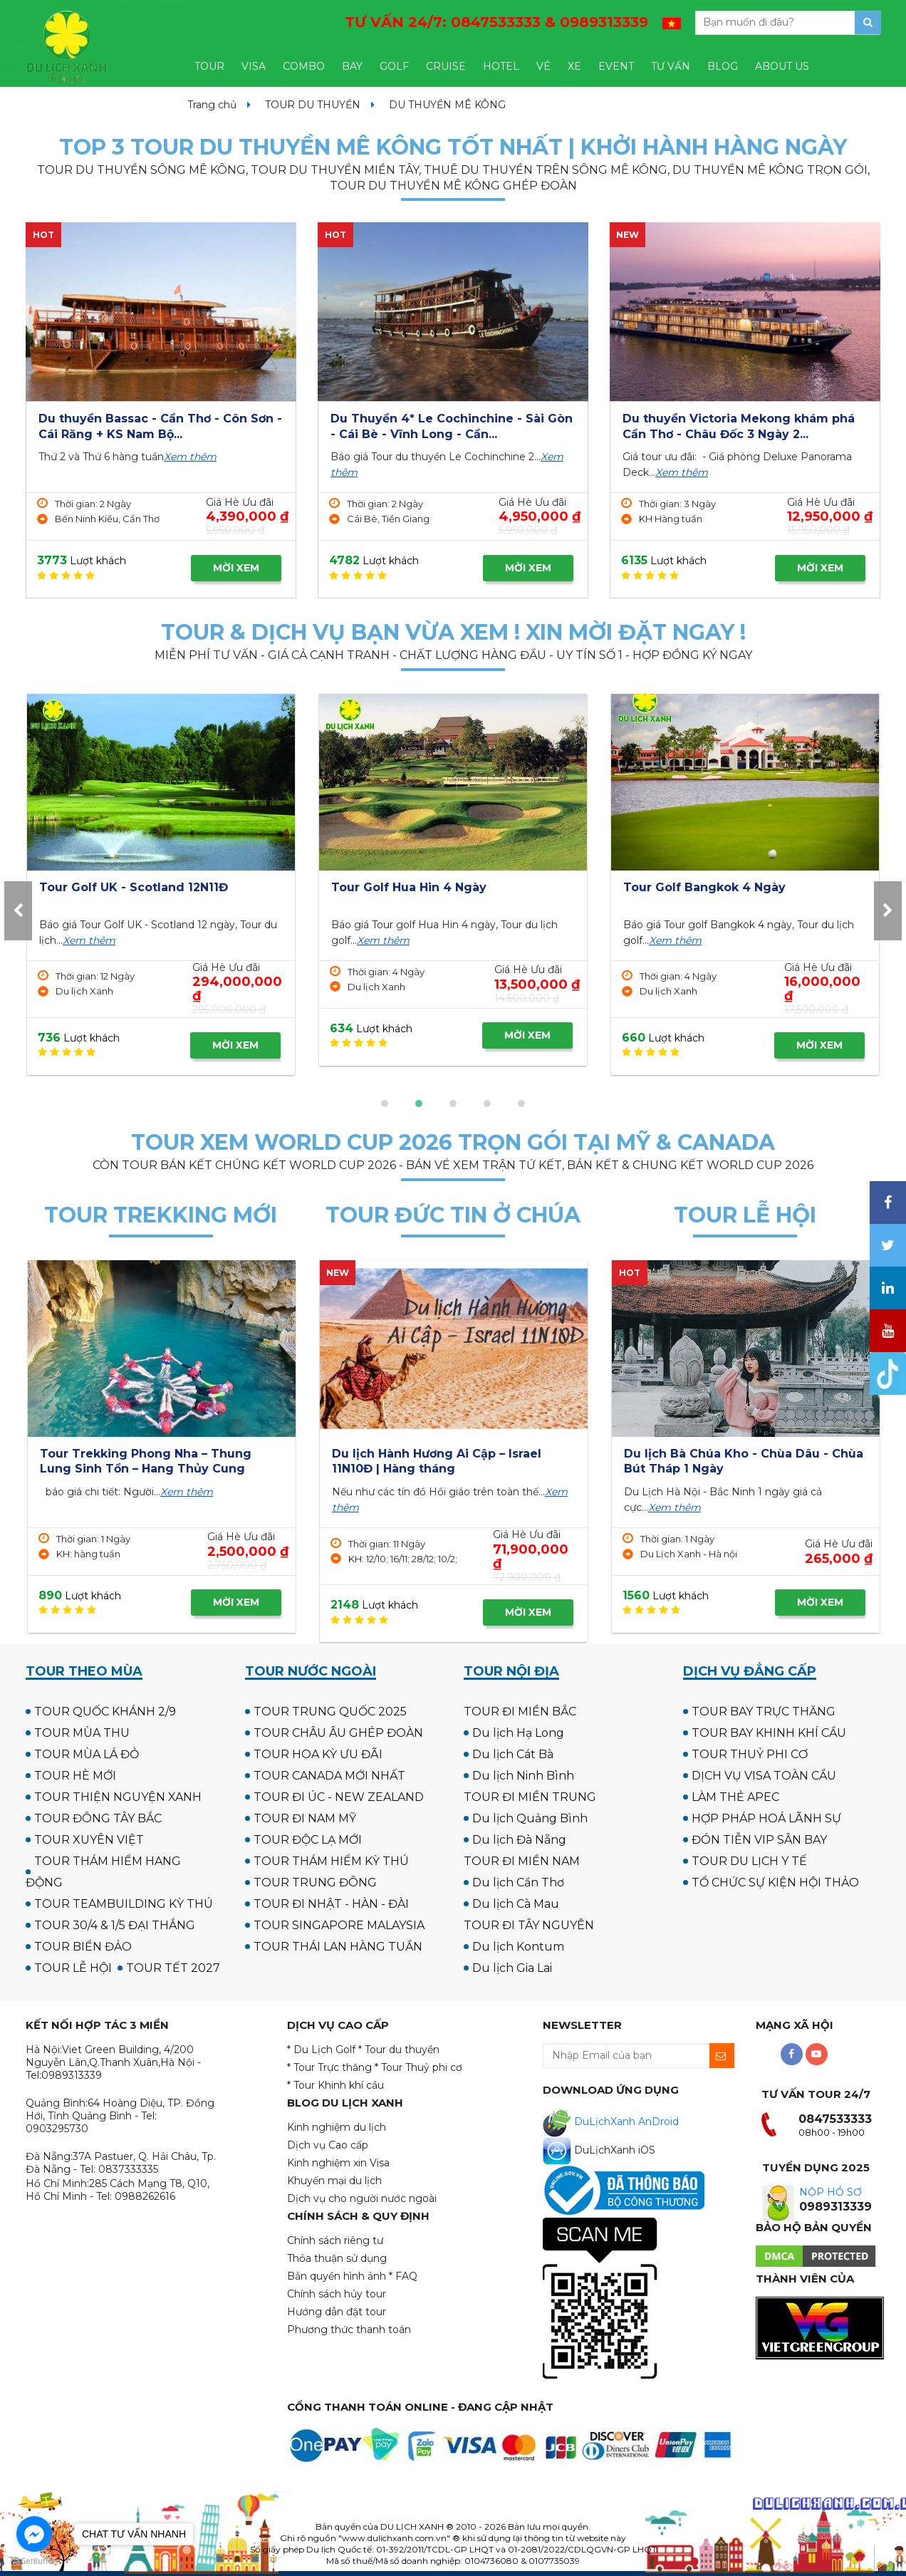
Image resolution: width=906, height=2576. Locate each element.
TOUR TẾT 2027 (173, 1968)
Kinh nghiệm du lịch (336, 2127)
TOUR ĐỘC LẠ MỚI (308, 1840)
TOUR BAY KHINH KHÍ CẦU (769, 1733)
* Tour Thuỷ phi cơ (418, 2067)
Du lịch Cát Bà (512, 1754)
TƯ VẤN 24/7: (496, 22)
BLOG (722, 66)
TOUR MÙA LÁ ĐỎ (86, 1754)
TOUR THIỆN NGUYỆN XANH (118, 1797)
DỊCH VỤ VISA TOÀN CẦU (764, 1775)
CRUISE (446, 66)
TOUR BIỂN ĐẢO (83, 1946)
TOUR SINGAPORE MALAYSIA (339, 1925)
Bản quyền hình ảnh (336, 2276)
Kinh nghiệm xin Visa (338, 2162)
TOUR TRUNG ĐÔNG (315, 1882)
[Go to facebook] (34, 2534)
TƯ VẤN (670, 66)
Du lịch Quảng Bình (530, 1818)
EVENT (616, 66)
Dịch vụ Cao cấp (327, 2145)
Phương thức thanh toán (349, 2329)
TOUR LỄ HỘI (73, 1968)
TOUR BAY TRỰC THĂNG (763, 1711)
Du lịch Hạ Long (518, 1733)
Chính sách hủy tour (336, 2293)
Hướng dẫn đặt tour (336, 2311)
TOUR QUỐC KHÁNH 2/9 (105, 1711)
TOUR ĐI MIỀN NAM (522, 1861)
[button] (385, 1103)
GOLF (394, 66)
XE (574, 66)
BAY (352, 66)
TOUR (209, 66)
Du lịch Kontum (518, 1946)
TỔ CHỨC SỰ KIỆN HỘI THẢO (775, 1882)
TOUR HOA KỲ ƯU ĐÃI (318, 1754)
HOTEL (501, 66)
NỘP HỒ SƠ (830, 2192)
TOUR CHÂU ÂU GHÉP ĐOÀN (338, 1733)
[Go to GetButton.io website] (34, 2561)
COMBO (304, 66)
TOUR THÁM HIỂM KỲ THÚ (331, 1861)
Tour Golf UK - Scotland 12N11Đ (425, 887)
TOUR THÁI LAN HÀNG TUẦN (338, 1946)
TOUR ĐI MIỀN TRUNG (530, 1797)
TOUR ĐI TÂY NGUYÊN (529, 1925)
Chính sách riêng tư (335, 2240)
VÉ (543, 66)
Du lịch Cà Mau (515, 1904)
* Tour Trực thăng (329, 2067)
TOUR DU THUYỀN (312, 104)
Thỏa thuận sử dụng (337, 2258)
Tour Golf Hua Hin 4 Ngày (701, 887)
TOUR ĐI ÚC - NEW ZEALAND (339, 1797)
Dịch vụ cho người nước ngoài (362, 2198)
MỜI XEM (236, 567)
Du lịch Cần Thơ (518, 1882)
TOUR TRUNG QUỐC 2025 (330, 1711)
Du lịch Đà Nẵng (519, 1840)
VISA (253, 66)
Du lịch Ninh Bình (523, 1775)
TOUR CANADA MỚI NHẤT (329, 1775)
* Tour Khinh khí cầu (335, 2085)
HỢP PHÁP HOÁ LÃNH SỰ (766, 1818)
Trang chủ (211, 104)
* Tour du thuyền (398, 2049)
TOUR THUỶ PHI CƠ (750, 1754)
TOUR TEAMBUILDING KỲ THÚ (123, 1904)
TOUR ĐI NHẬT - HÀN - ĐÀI (331, 1904)
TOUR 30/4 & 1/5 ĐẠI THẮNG (114, 1925)
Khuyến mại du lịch (334, 2180)
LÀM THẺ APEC (735, 1797)
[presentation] (18, 910)
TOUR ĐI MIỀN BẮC (520, 1711)
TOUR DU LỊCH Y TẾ (749, 1861)
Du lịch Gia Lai (512, 1968)
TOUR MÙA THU (82, 1733)
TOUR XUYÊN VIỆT (89, 1840)
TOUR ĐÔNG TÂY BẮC (98, 1818)
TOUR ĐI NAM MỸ (305, 1818)
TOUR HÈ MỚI (75, 1775)
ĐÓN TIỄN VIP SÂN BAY (759, 1840)
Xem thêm (190, 456)
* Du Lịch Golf (321, 2049)
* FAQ (403, 2276)
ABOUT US (782, 66)
